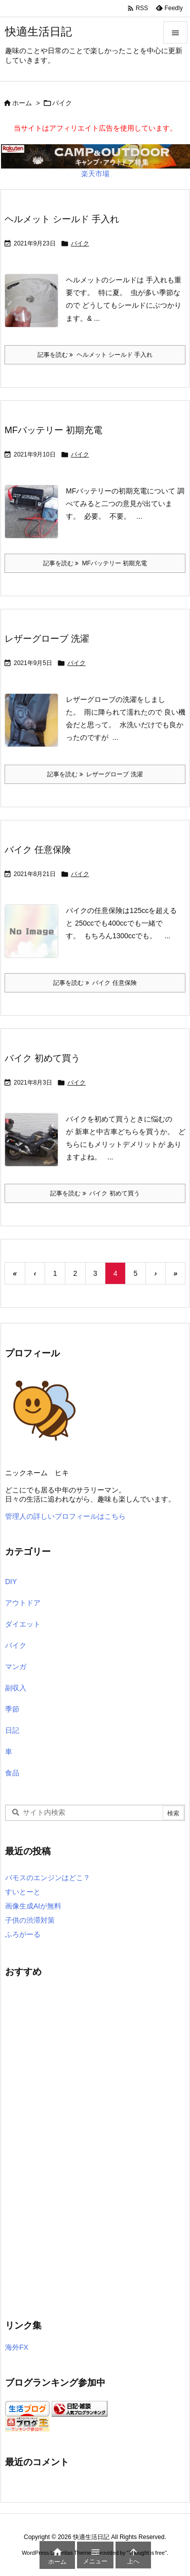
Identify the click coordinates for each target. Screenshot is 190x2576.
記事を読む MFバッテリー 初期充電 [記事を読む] (95, 563)
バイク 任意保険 (38, 850)
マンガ (15, 1667)
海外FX (16, 2347)
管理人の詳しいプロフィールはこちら (65, 1516)
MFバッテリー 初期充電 (53, 430)
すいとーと (23, 1892)
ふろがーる (23, 1934)
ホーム (22, 103)
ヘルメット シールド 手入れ (62, 219)
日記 (12, 1730)
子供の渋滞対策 (30, 1920)
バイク (80, 243)
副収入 (15, 1688)
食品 (12, 1773)
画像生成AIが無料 (33, 1906)
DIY (11, 1581)
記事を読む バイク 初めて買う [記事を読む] (94, 1193)
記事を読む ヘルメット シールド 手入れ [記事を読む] (95, 354)
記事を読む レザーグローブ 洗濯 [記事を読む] (94, 774)
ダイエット (23, 1624)
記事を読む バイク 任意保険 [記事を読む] (94, 982)
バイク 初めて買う (42, 1058)
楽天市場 (95, 174)
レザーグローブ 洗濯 (47, 639)
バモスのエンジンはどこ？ (47, 1878)
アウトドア (23, 1603)
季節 (12, 1709)
